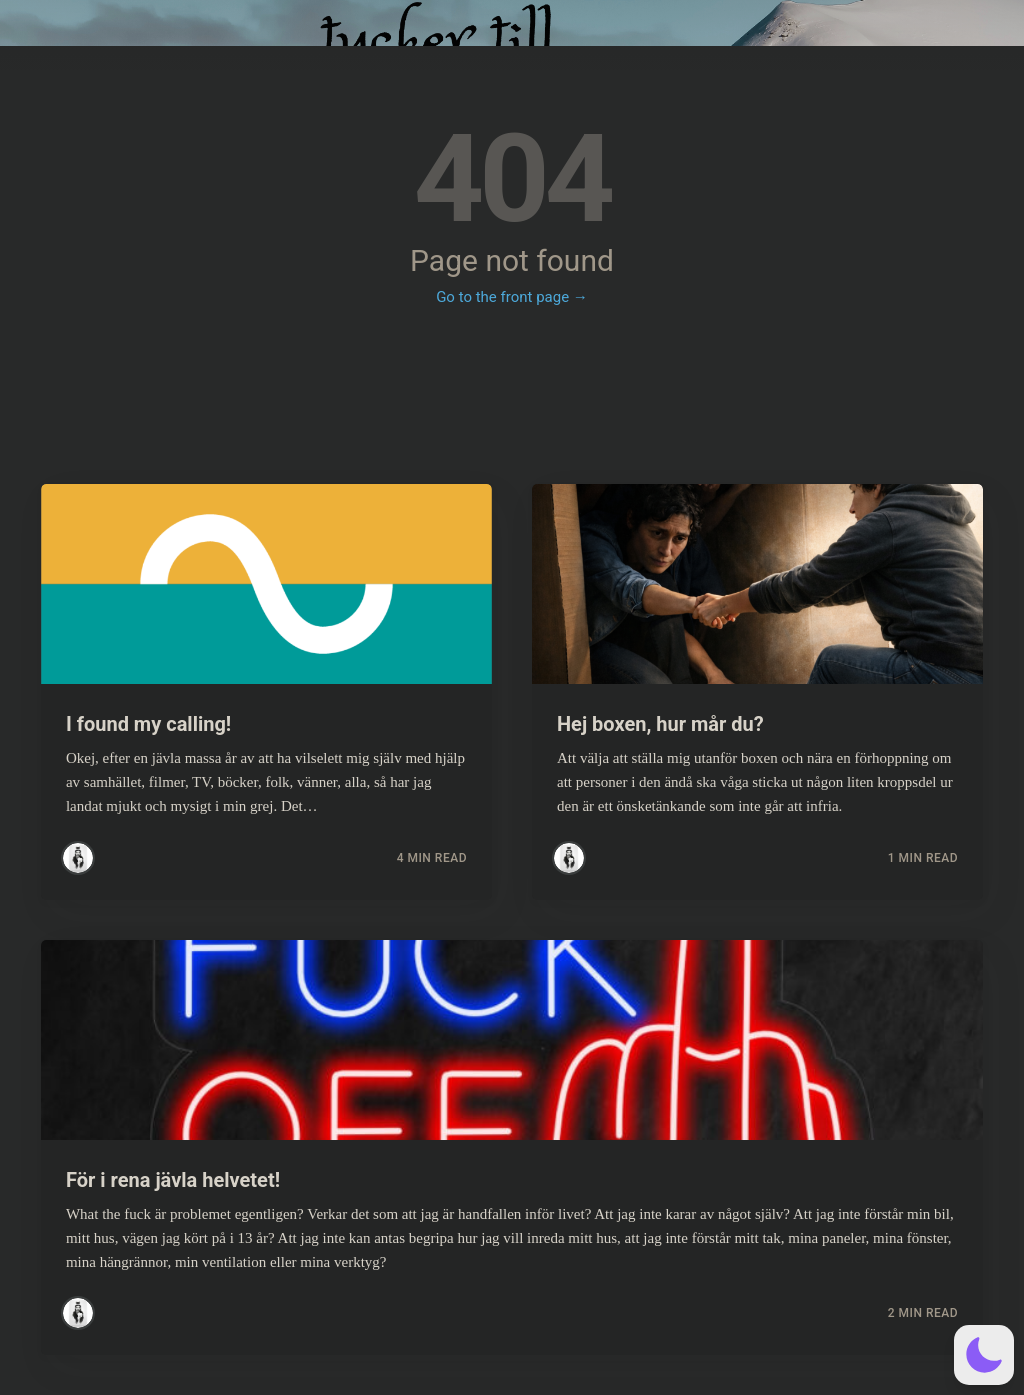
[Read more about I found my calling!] (266, 584)
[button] (984, 1355)
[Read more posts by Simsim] (78, 858)
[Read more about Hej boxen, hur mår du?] (757, 584)
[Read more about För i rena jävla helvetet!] (512, 1040)
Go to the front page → (512, 297)
